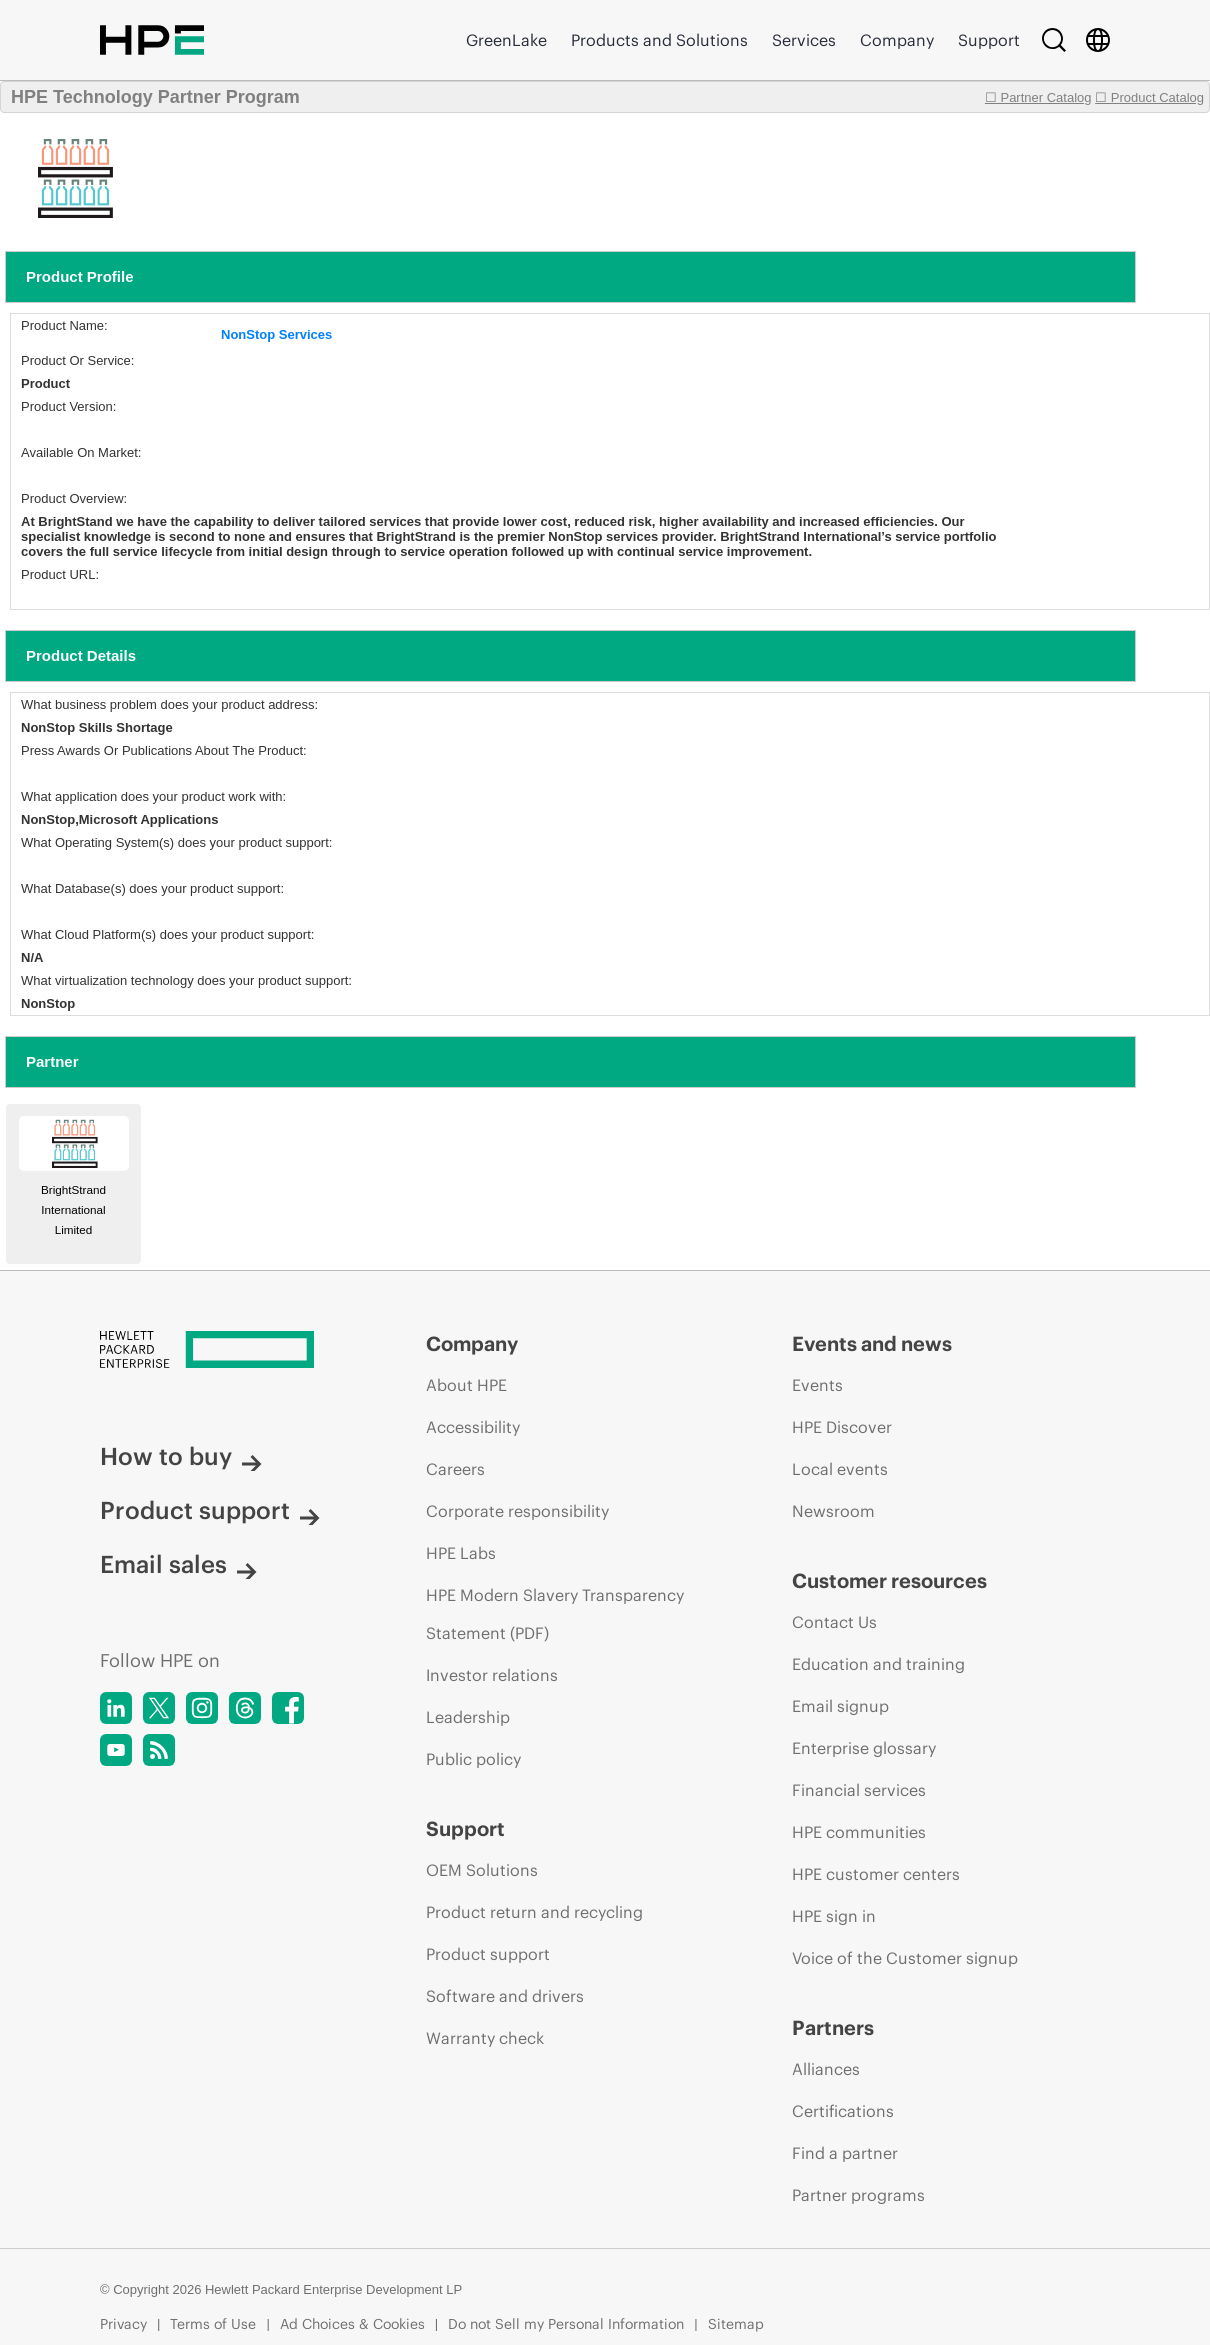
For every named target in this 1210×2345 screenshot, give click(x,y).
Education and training (878, 1664)
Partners (833, 2027)
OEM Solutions (482, 1870)
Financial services (859, 1790)
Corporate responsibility (517, 1511)
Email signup (840, 1706)
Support (989, 40)
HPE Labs (461, 1553)
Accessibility (473, 1427)
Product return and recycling (534, 1912)
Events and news (872, 1343)
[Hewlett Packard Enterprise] (225, 1351)
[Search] (1054, 40)
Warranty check (485, 2038)
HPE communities (859, 1832)
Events (817, 1385)
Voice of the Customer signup (905, 1958)
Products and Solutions (659, 40)
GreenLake (506, 40)
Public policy (473, 1759)
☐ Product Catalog (1149, 97)
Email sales (178, 1564)
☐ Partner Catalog (1038, 97)
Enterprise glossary (864, 1748)
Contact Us (834, 1622)
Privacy (123, 2324)
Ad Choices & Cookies (352, 2324)
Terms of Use (213, 2324)
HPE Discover (842, 1427)
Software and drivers (505, 1996)
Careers (455, 1469)
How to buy (181, 1456)
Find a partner (845, 2153)
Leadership (468, 1717)
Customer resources (889, 1580)
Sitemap (736, 2324)
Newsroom (833, 1511)
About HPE (466, 1385)
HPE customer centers (876, 1874)
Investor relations (492, 1675)
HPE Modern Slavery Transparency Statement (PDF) (555, 1614)
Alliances (826, 2069)
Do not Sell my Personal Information (566, 2324)
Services (804, 40)
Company (897, 40)
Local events (840, 1469)
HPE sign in (834, 1916)
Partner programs (858, 2195)
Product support (210, 1510)
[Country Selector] (1098, 40)
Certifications (843, 2111)
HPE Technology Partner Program (155, 97)
